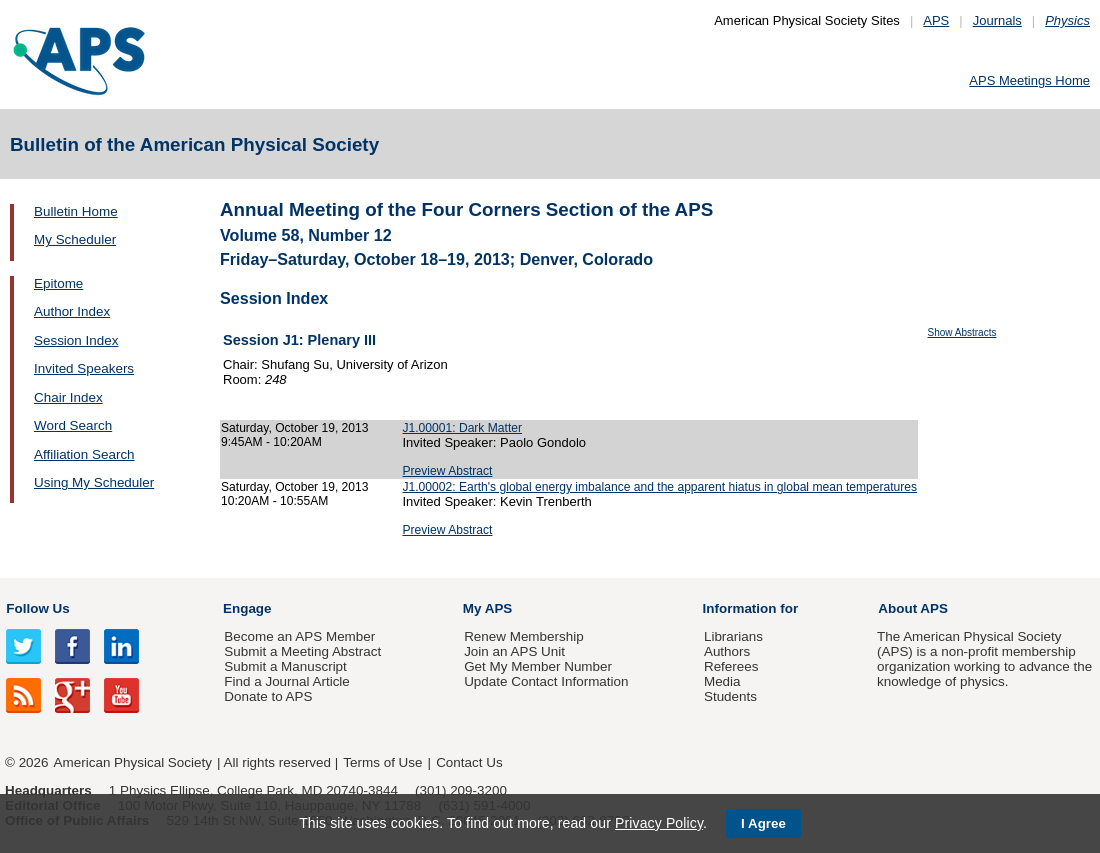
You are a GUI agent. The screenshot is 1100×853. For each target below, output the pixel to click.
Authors (727, 651)
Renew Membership (524, 636)
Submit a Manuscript (285, 666)
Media (722, 681)
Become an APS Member (299, 636)
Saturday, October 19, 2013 (295, 428)
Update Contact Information (546, 681)
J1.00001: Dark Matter (463, 428)
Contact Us (469, 762)
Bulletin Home (76, 211)
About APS (913, 608)
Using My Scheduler (94, 482)
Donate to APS (268, 696)
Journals (997, 20)
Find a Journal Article (286, 681)
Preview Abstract (448, 471)
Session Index (76, 340)
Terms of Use (382, 762)
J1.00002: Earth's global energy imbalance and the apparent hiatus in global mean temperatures (660, 487)
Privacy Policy (659, 823)
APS (936, 20)
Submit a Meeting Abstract (302, 651)
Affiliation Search (84, 454)
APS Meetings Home (1029, 80)
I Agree (763, 823)
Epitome (58, 283)
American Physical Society (133, 762)
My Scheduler (75, 239)
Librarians (733, 636)
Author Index (72, 311)
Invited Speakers (84, 368)
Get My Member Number (538, 666)
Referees (731, 666)
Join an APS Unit (514, 651)
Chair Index (68, 397)
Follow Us (37, 608)
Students (730, 696)
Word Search (73, 425)
